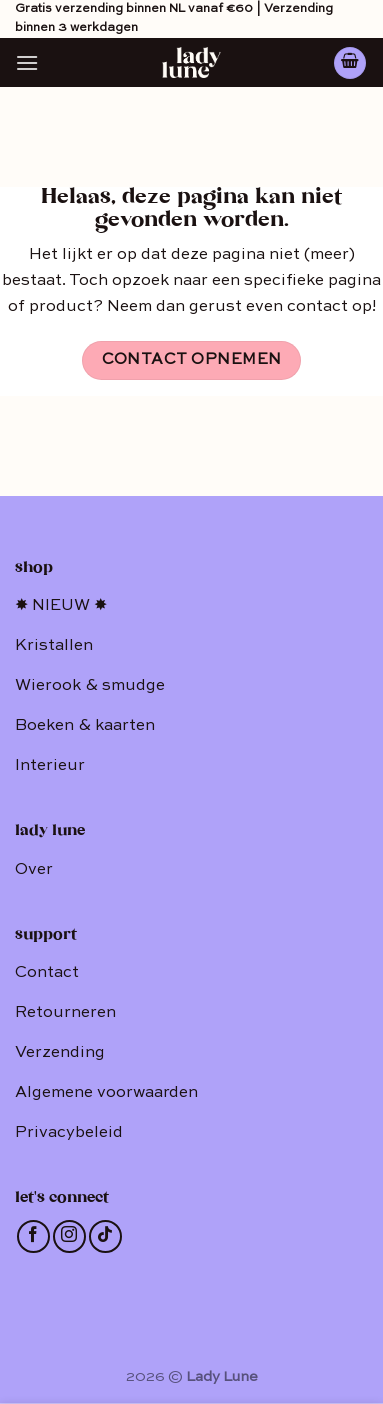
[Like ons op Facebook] (33, 1236)
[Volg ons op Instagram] (69, 1236)
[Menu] (27, 62)
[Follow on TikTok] (105, 1236)
